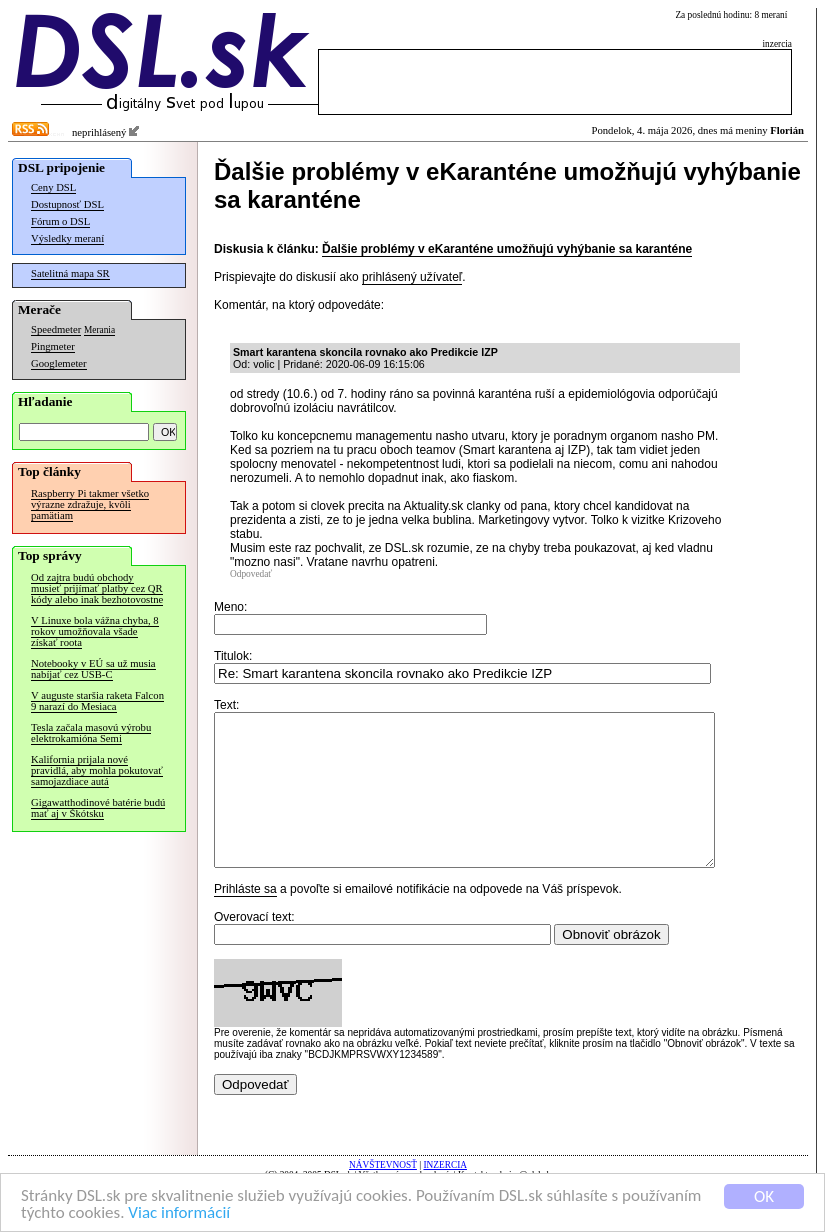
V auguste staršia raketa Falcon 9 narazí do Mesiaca (97, 701)
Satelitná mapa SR (70, 273)
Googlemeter (59, 363)
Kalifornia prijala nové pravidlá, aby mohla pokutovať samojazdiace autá (97, 770)
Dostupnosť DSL (67, 204)
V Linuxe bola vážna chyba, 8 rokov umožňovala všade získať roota (95, 631)
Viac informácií (179, 1213)
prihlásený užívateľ (412, 277)
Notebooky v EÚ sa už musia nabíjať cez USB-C (93, 669)
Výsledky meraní (67, 238)
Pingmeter (53, 346)
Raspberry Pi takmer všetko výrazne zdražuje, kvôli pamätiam (90, 504)
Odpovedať (251, 574)
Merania (99, 330)
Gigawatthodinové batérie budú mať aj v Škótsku (98, 808)
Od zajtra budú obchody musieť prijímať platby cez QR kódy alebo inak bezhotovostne (97, 588)
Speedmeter (56, 329)
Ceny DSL (53, 187)
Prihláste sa (245, 919)
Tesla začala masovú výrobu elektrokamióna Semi (91, 733)
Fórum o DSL (60, 221)
